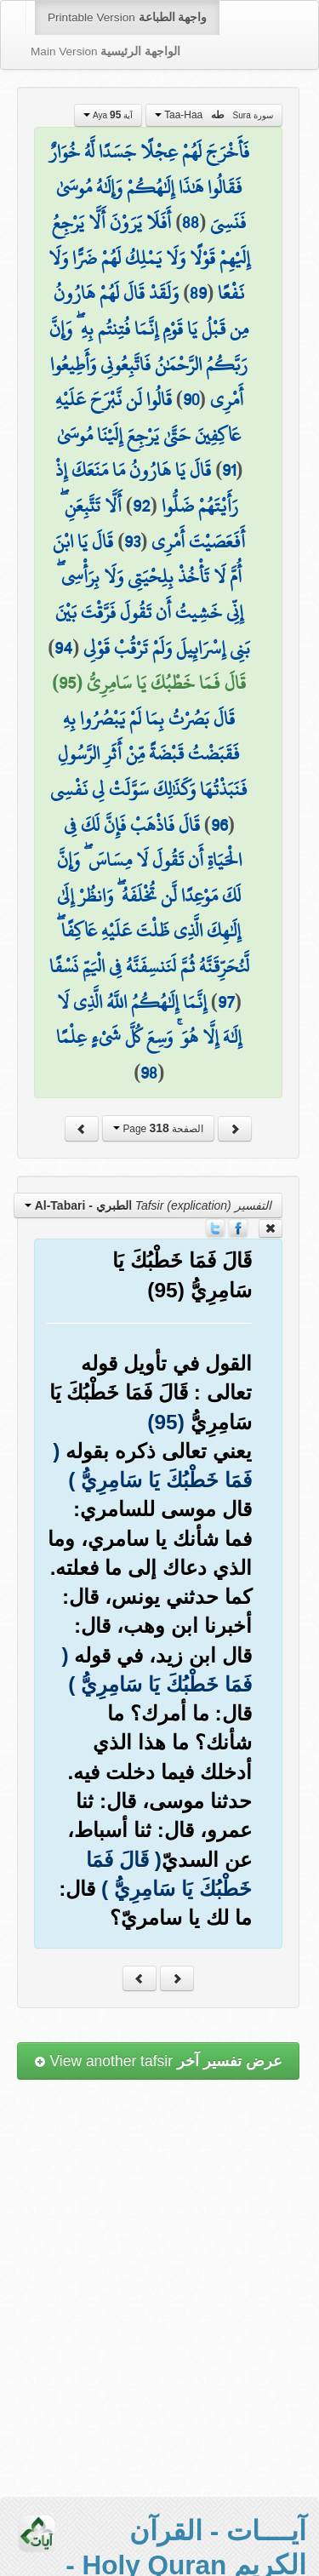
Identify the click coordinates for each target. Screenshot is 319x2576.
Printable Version (127, 17)
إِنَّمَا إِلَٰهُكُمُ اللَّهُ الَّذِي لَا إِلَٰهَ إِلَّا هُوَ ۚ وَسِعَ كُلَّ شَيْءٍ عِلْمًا (149, 1019)
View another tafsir (158, 2060)
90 (191, 399)
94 (63, 648)
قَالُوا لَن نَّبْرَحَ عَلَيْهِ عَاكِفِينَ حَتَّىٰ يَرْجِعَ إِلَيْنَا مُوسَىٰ (148, 417)
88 (190, 222)
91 (229, 470)
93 (132, 541)
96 (219, 825)
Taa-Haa (214, 115)
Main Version (105, 51)
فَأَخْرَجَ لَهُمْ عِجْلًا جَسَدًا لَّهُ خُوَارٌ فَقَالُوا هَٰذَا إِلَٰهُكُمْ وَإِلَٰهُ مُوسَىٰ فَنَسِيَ (149, 187)
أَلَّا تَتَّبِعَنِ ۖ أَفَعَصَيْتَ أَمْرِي (153, 523)
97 (226, 1002)
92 (142, 505)
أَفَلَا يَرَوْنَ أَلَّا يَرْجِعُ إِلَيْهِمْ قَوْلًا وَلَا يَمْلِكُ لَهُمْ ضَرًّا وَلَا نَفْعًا (149, 257)
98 (148, 1072)
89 (198, 293)
